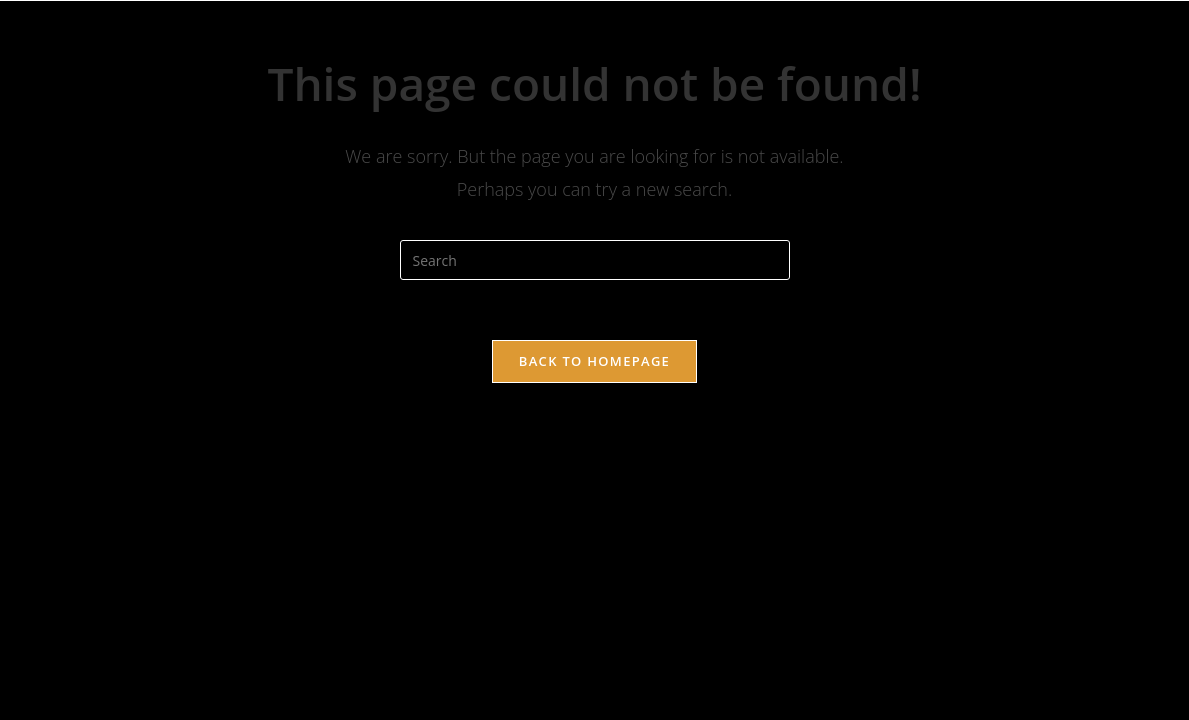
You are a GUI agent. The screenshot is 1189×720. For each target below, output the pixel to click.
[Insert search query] (595, 260)
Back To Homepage (594, 361)
